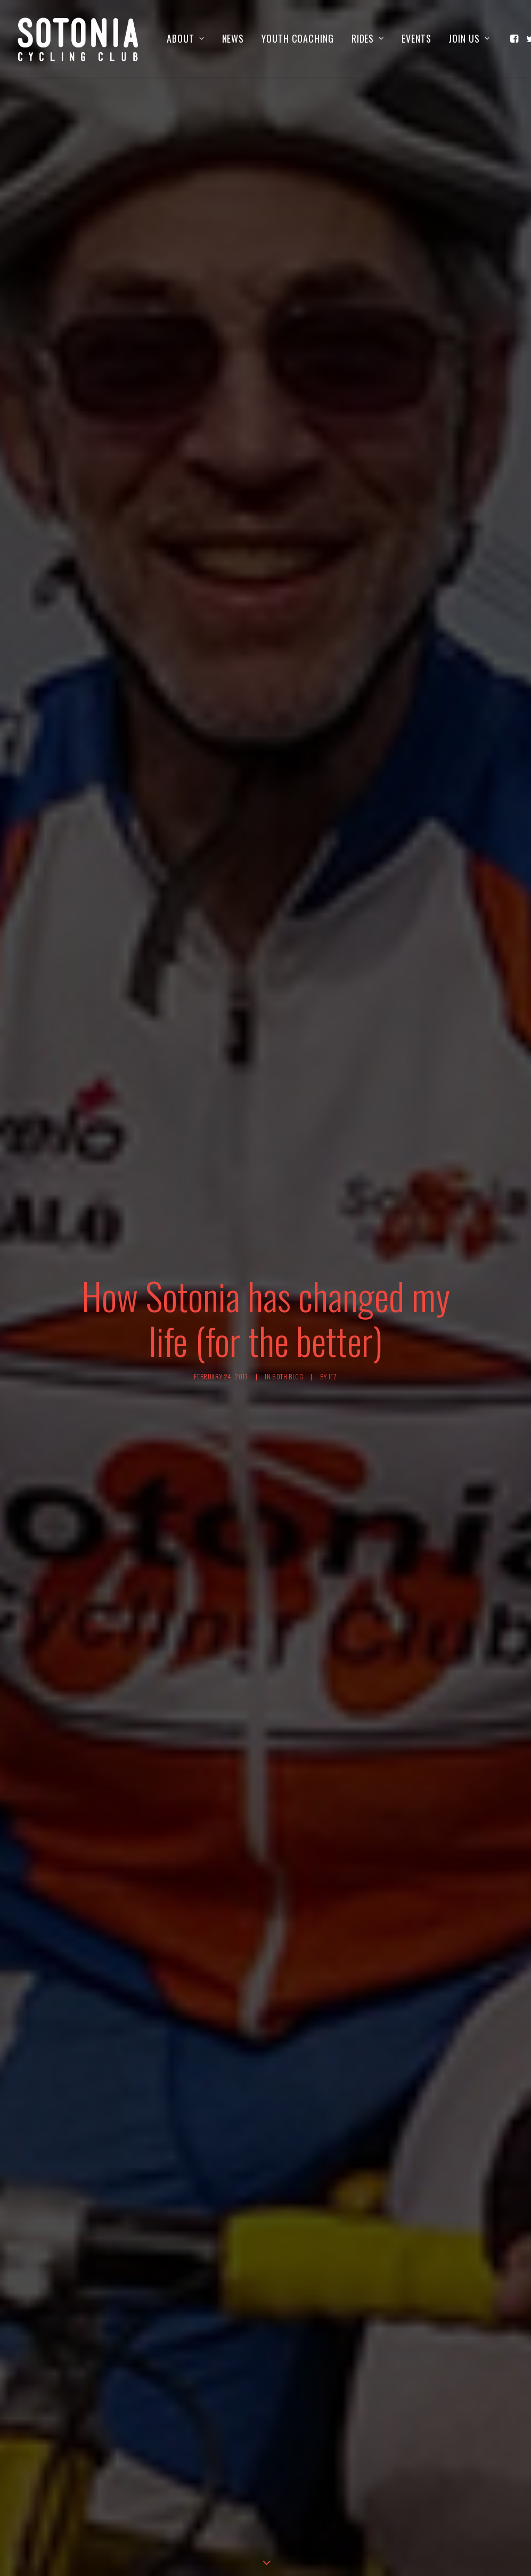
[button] (515, 38)
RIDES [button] (368, 38)
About (185, 38)
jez (332, 1268)
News (233, 38)
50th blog (287, 1268)
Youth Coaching (298, 38)
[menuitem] (185, 38)
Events (416, 38)
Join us (468, 38)
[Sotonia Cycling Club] (79, 38)
